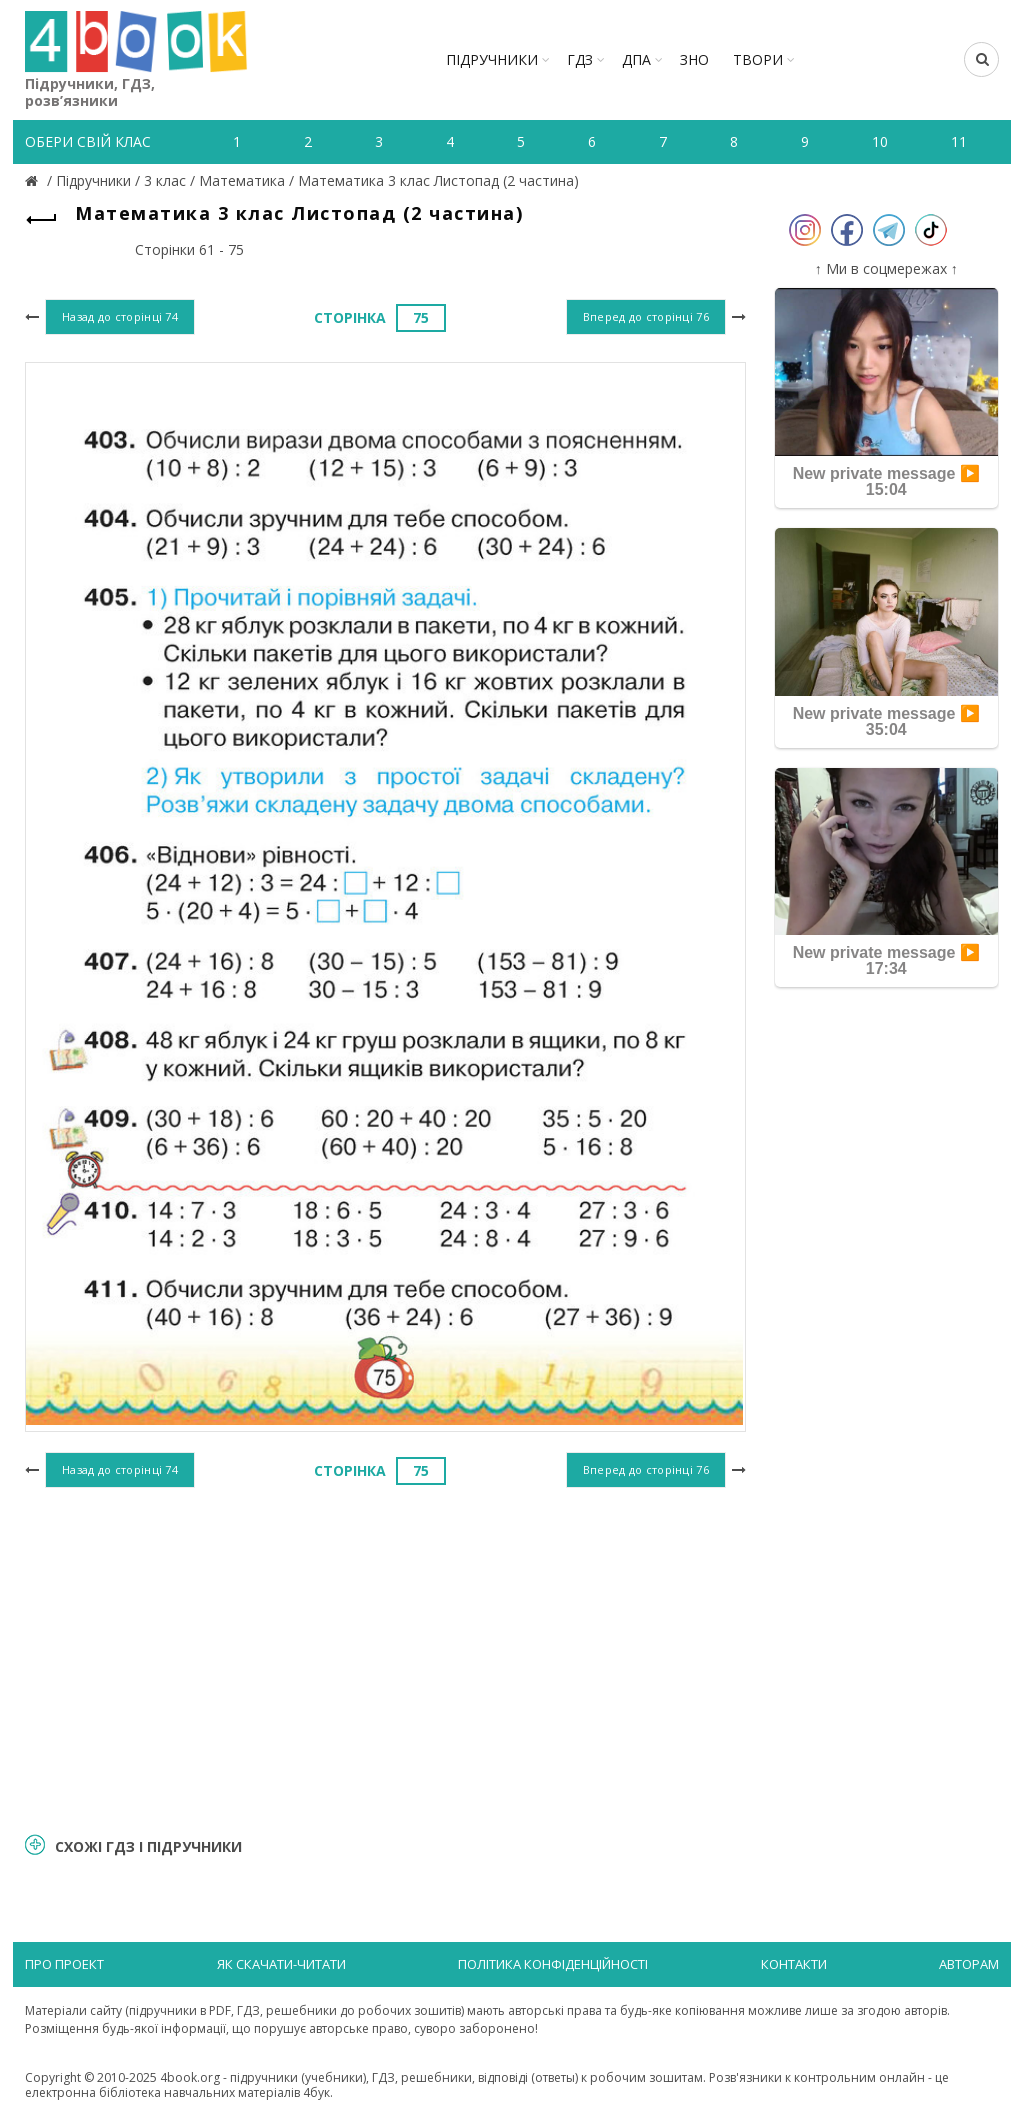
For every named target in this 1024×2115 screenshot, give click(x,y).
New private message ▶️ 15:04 (886, 481)
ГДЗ (580, 59)
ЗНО (694, 59)
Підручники (492, 59)
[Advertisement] (385, 1657)
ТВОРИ (758, 59)
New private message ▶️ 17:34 (886, 960)
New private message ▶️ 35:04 (886, 721)
